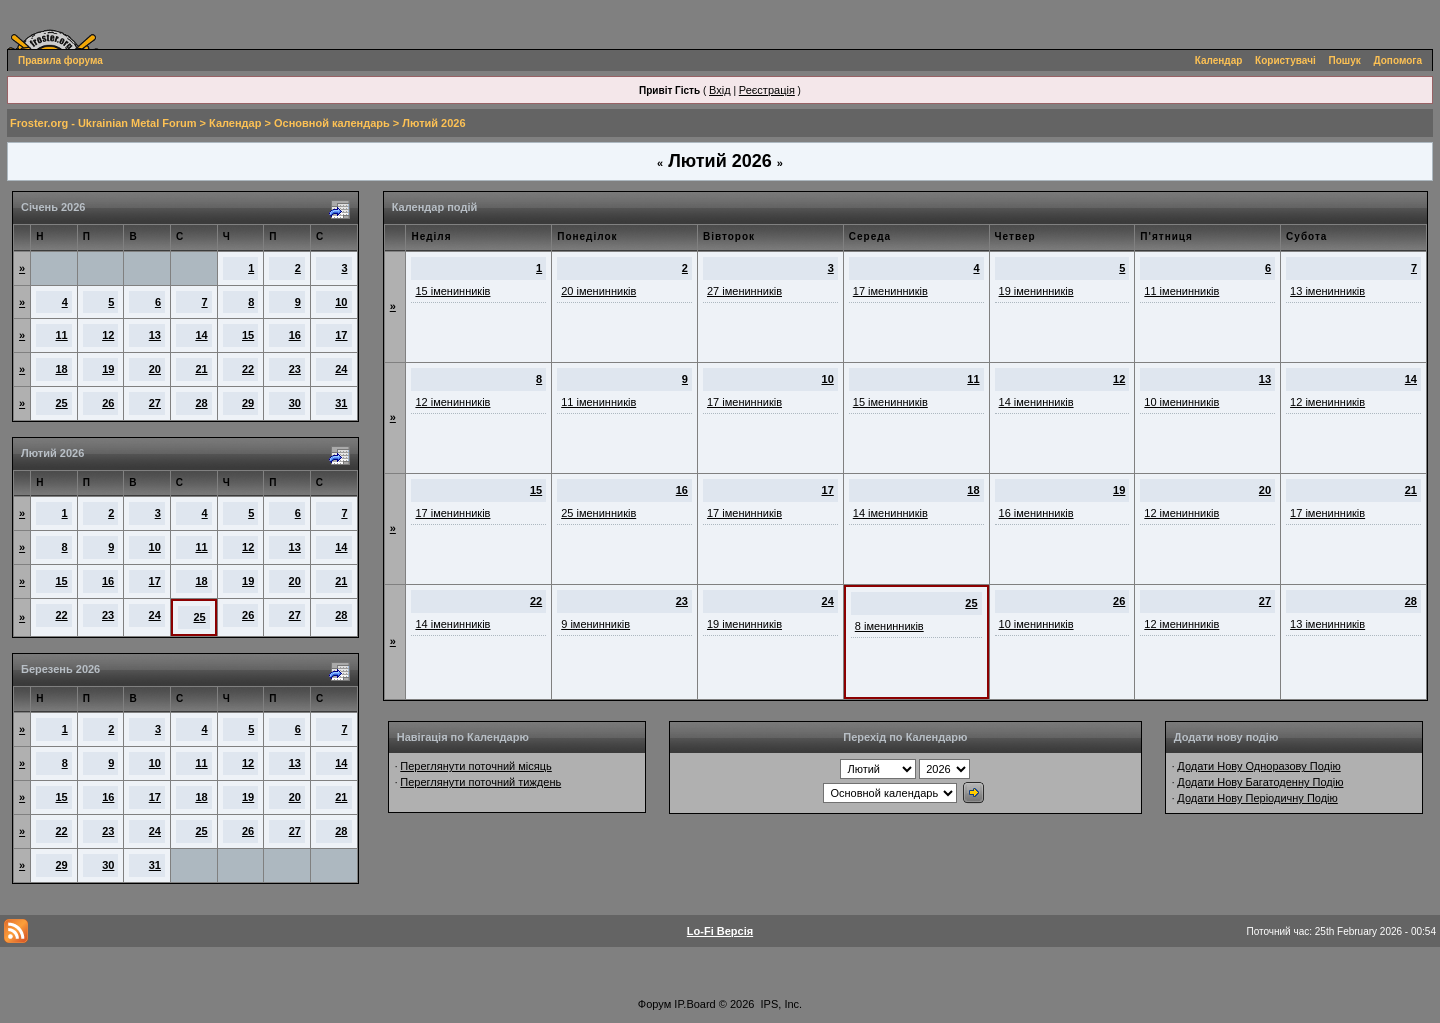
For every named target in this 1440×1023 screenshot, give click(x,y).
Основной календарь (332, 123)
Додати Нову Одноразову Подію (1258, 766)
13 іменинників (1327, 291)
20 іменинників (598, 291)
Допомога (1398, 60)
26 (108, 403)
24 (341, 369)
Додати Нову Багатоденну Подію (1260, 782)
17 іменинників (890, 291)
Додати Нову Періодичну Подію (1257, 798)
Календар (1219, 60)
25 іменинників (598, 513)
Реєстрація (767, 90)
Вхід (720, 90)
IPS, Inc (780, 1004)
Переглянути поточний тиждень (480, 782)
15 (248, 335)
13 (155, 335)
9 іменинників (595, 624)
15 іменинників (452, 291)
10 (341, 302)
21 (201, 369)
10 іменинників (1181, 402)
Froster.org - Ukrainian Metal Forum (103, 123)
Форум (654, 1004)
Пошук (1345, 60)
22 (248, 369)
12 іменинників (452, 402)
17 (341, 335)
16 (295, 335)
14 (201, 335)
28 (201, 403)
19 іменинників (1036, 291)
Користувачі (1285, 60)
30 (295, 403)
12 (108, 335)
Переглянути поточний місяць (476, 766)
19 (108, 369)
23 (295, 369)
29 (248, 403)
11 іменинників (1181, 291)
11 (62, 335)
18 (62, 369)
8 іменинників (889, 626)
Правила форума (60, 60)
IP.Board (694, 1004)
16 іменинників (1036, 513)
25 (62, 403)
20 (155, 369)
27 (155, 403)
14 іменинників (1036, 402)
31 (341, 403)
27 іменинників (744, 291)
